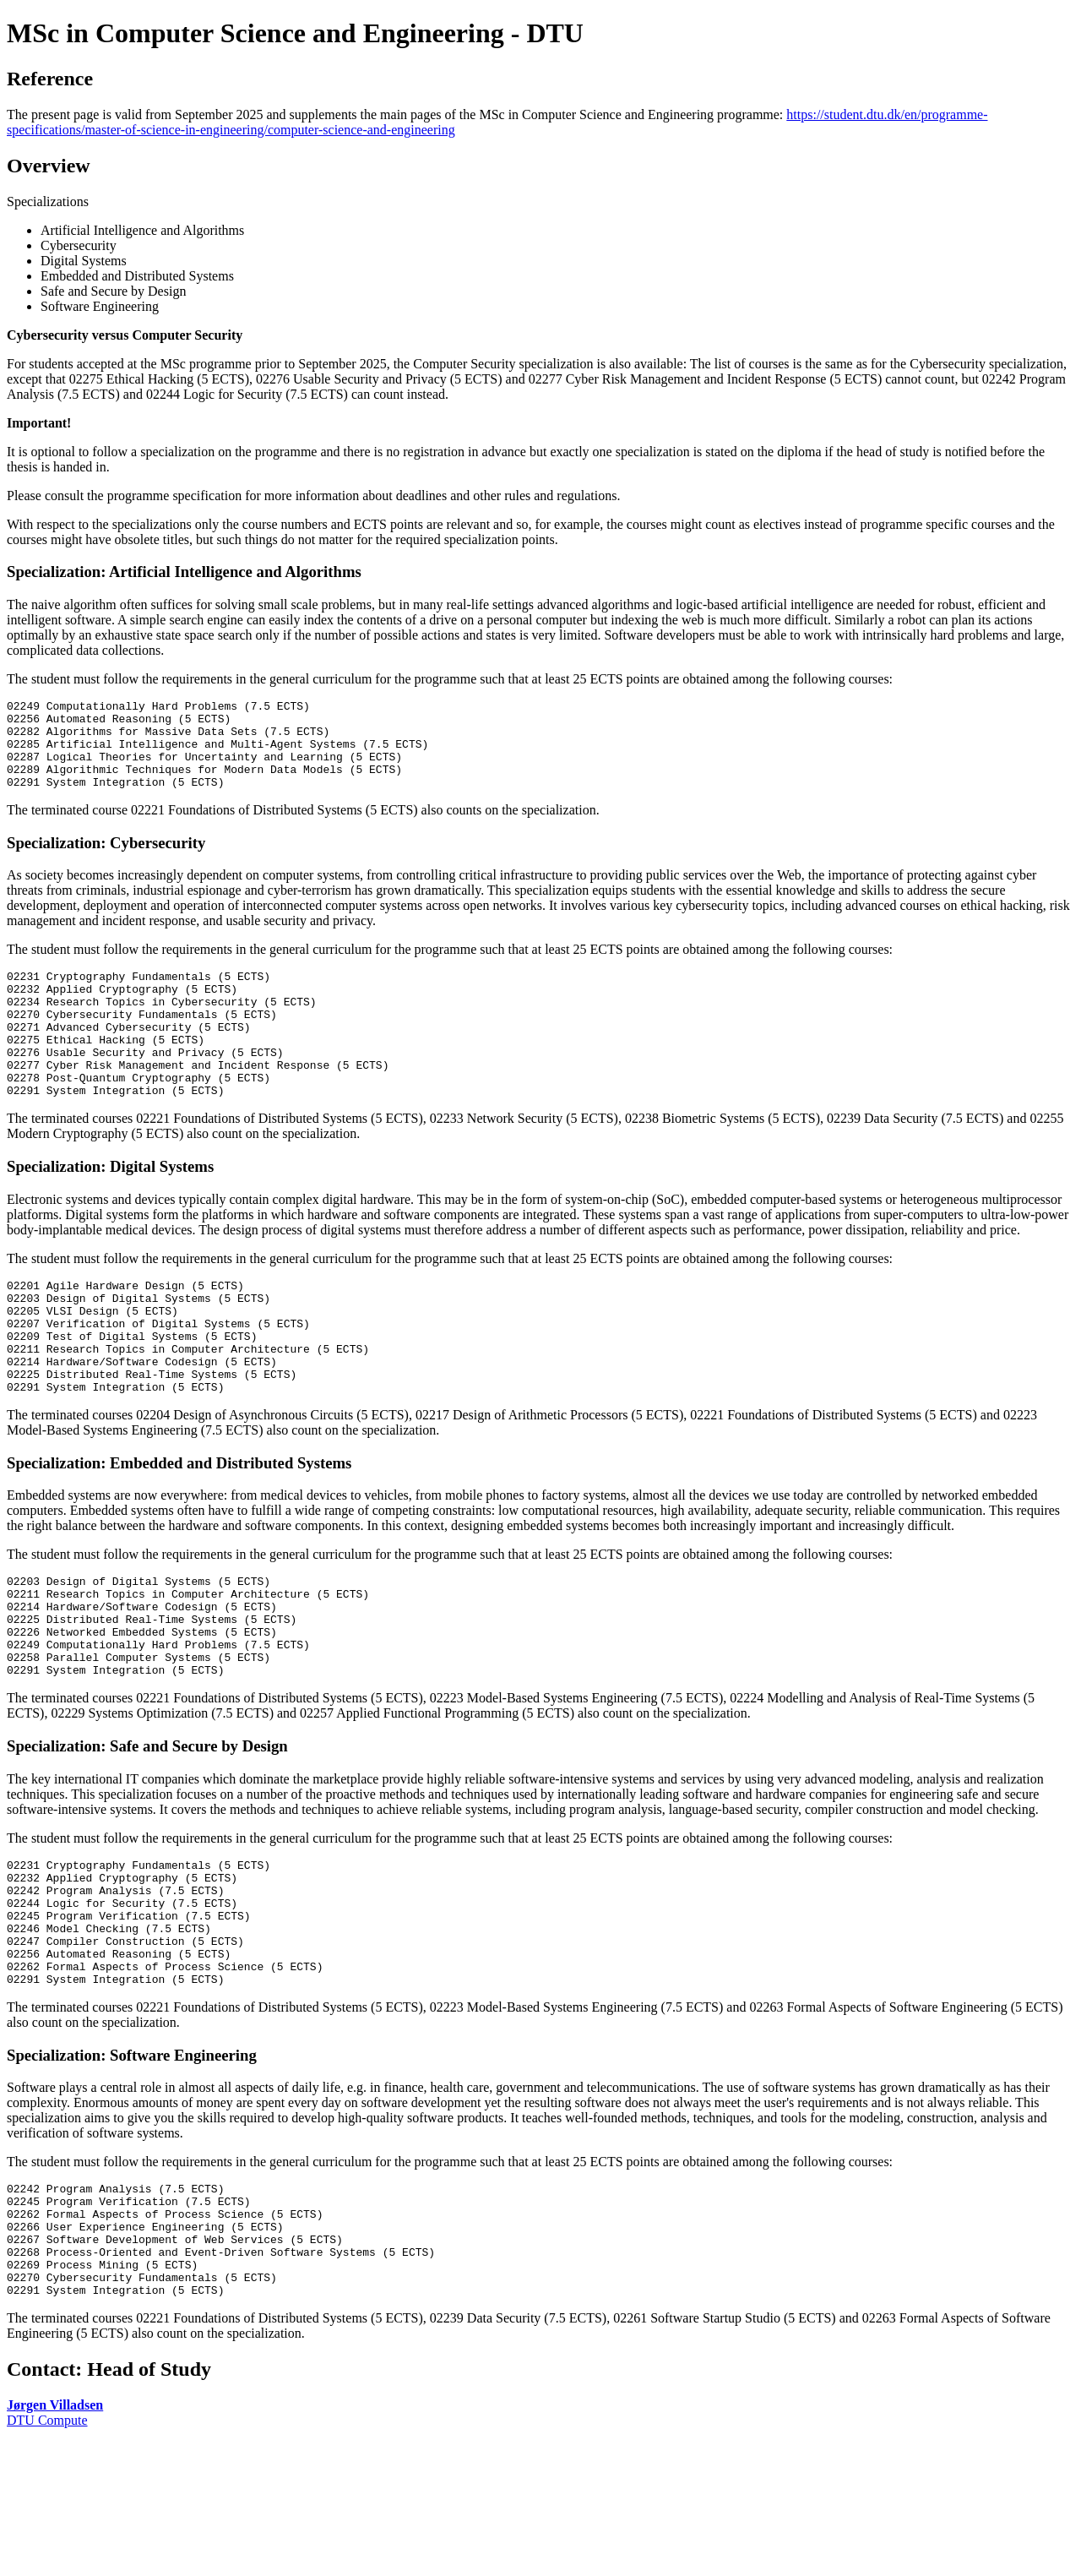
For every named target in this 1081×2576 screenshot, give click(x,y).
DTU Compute (47, 2554)
